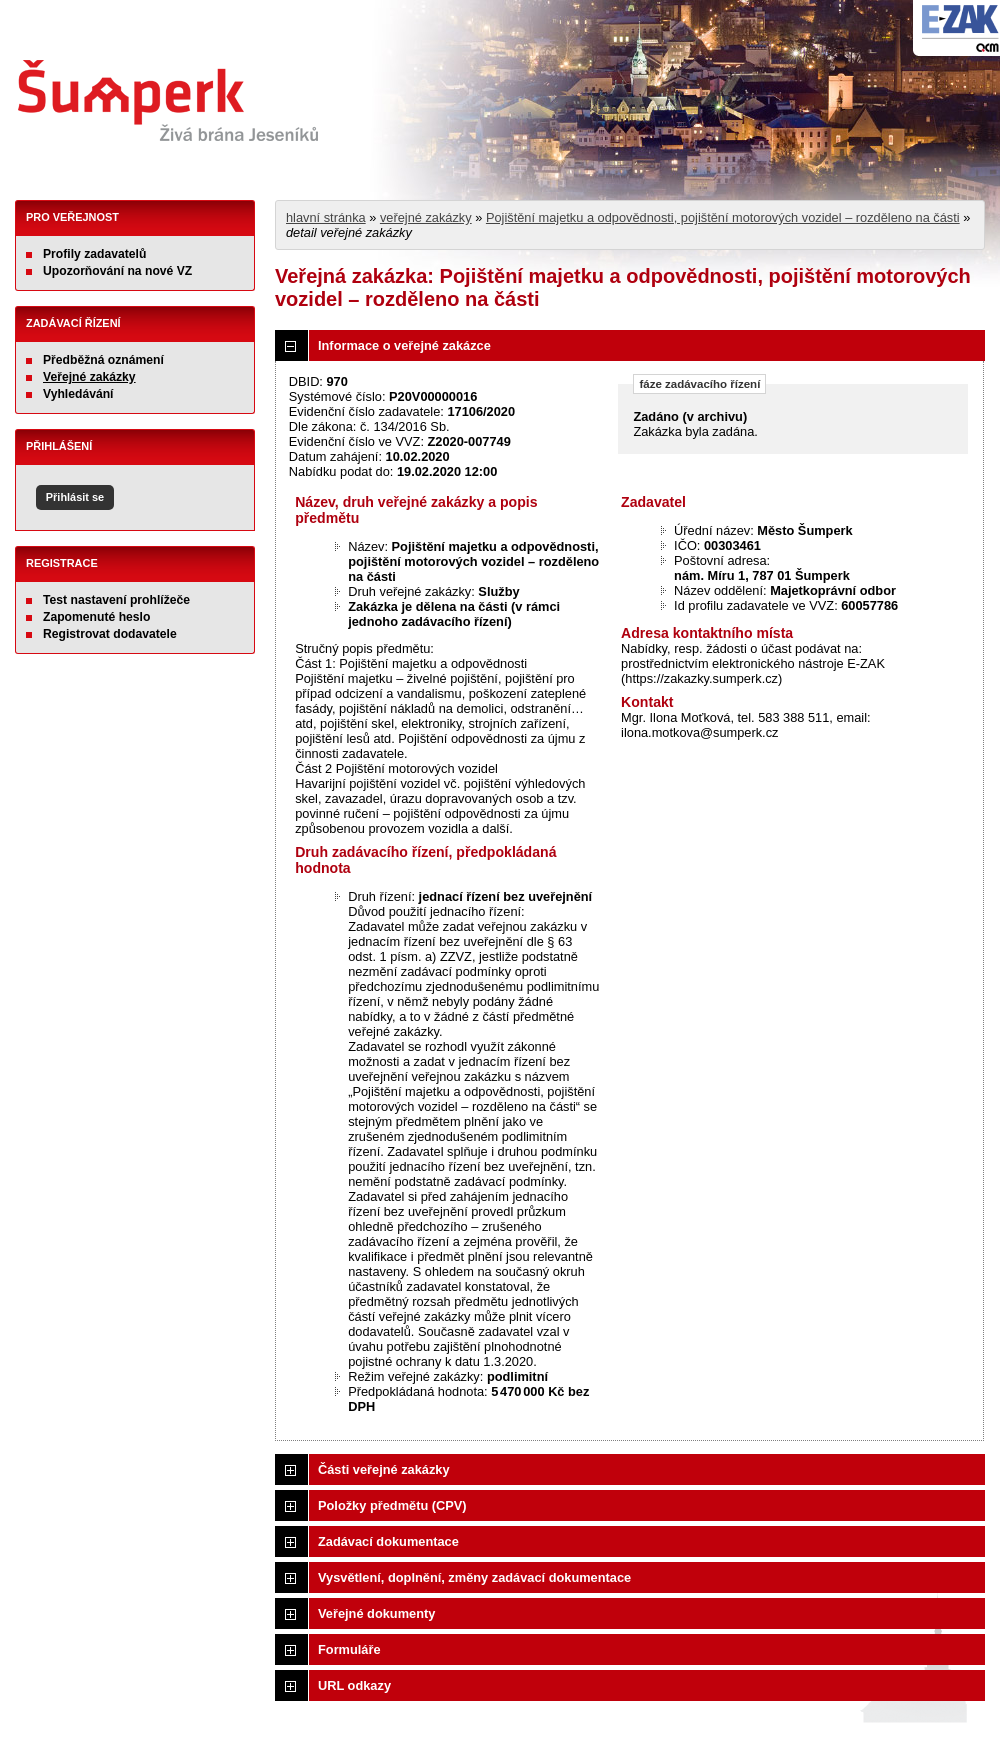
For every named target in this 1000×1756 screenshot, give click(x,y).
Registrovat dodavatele (110, 634)
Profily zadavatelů (94, 254)
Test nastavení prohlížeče (116, 600)
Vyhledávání (78, 394)
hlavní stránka (326, 217)
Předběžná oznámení (103, 360)
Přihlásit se (75, 497)
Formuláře (349, 1649)
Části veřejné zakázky (384, 1469)
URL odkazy (354, 1685)
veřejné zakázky (426, 217)
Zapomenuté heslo (96, 617)
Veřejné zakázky (89, 377)
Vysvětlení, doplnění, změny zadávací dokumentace (474, 1577)
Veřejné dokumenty (376, 1613)
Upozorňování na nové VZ (117, 271)
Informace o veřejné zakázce (404, 345)
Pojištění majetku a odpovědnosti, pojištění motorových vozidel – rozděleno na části (723, 217)
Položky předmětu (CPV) (392, 1505)
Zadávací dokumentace (388, 1541)
